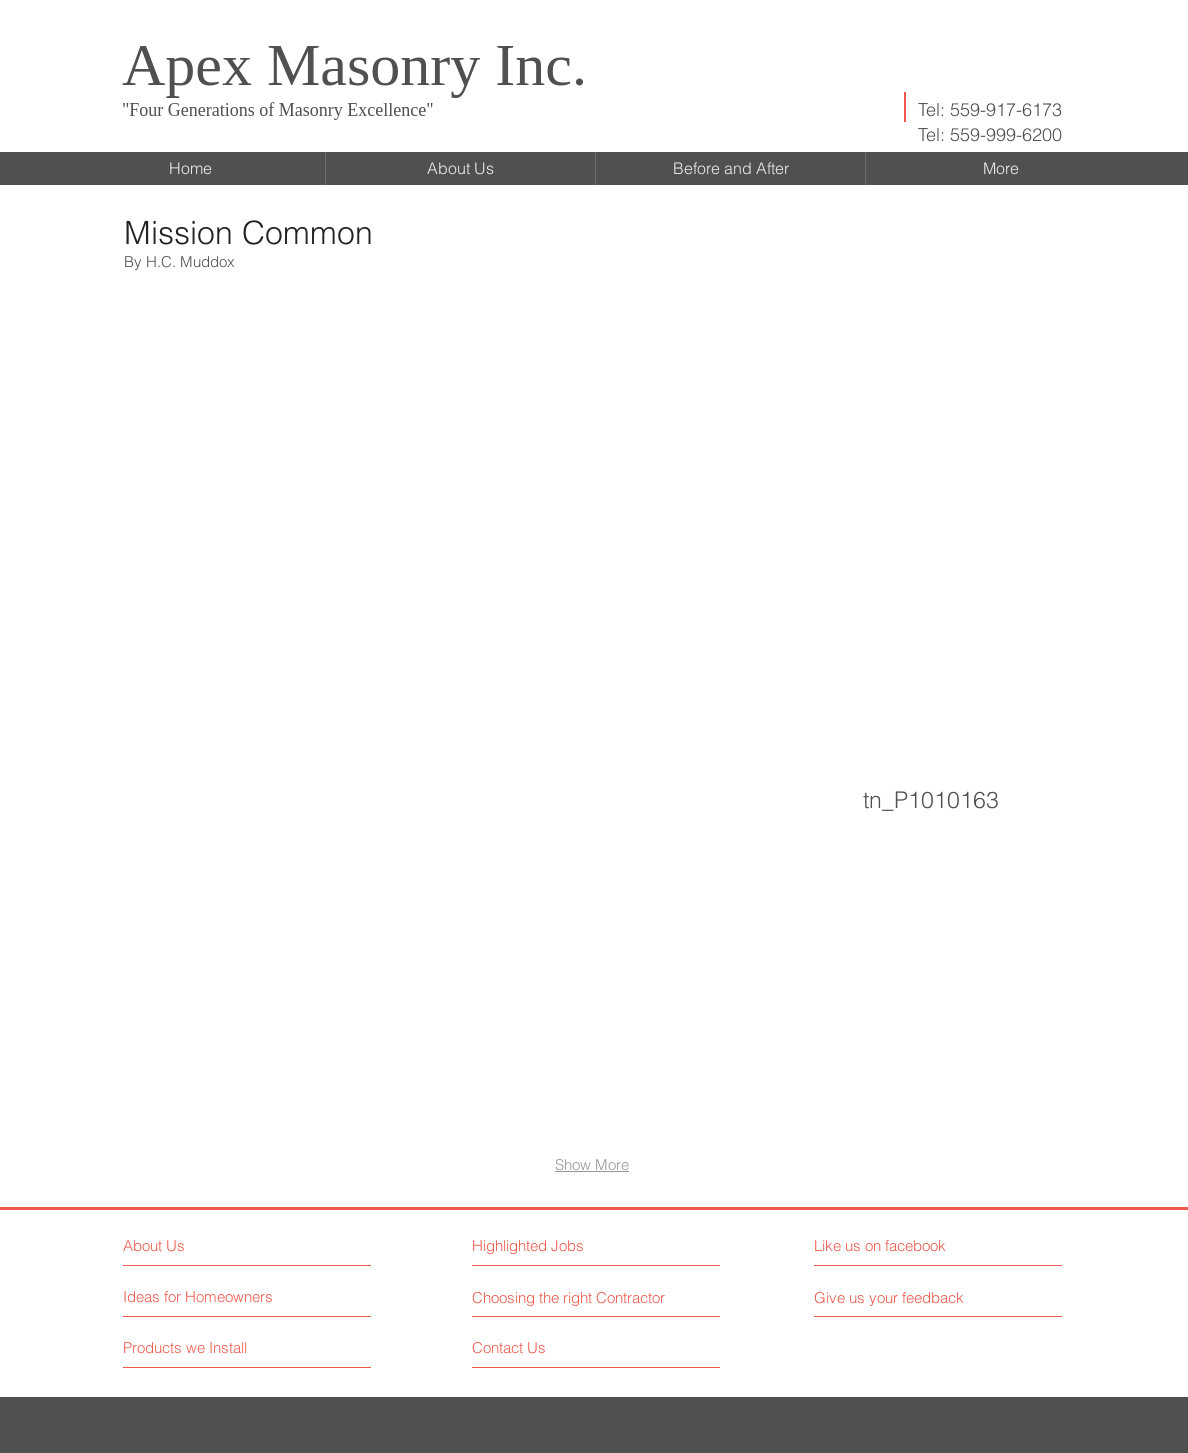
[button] (253, 444)
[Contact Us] (547, 1347)
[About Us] (209, 1245)
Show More (592, 1164)
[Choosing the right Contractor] (571, 1297)
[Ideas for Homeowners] (199, 1296)
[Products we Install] (198, 1347)
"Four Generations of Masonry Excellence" (278, 110)
